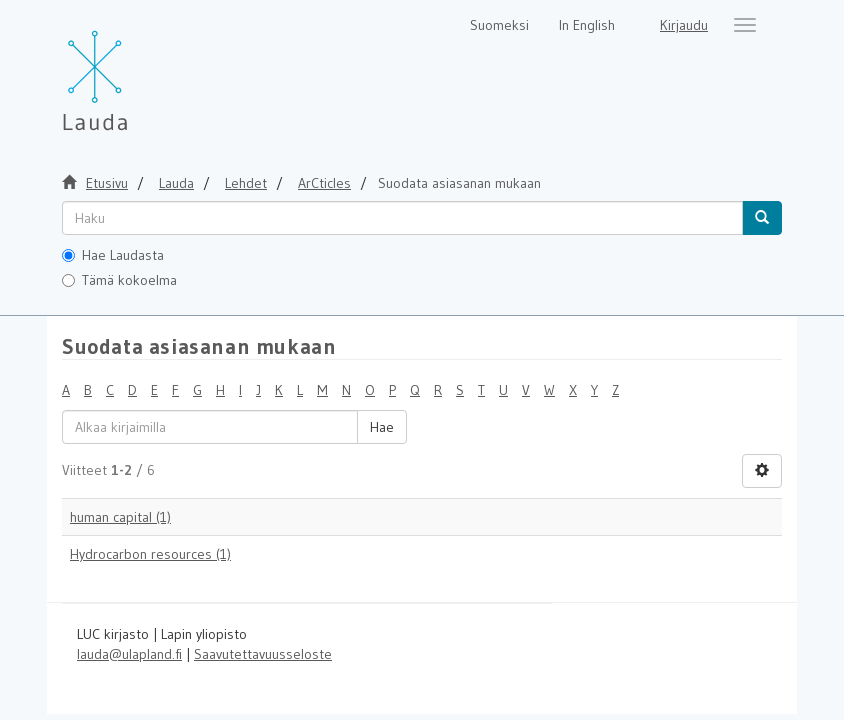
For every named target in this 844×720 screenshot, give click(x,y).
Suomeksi (499, 25)
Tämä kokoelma (119, 280)
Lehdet (246, 183)
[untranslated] (402, 218)
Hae (382, 427)
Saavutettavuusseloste (263, 654)
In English (587, 25)
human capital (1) (120, 517)
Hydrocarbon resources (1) (150, 554)
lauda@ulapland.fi (129, 654)
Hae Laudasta (113, 255)
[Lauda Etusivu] (137, 70)
